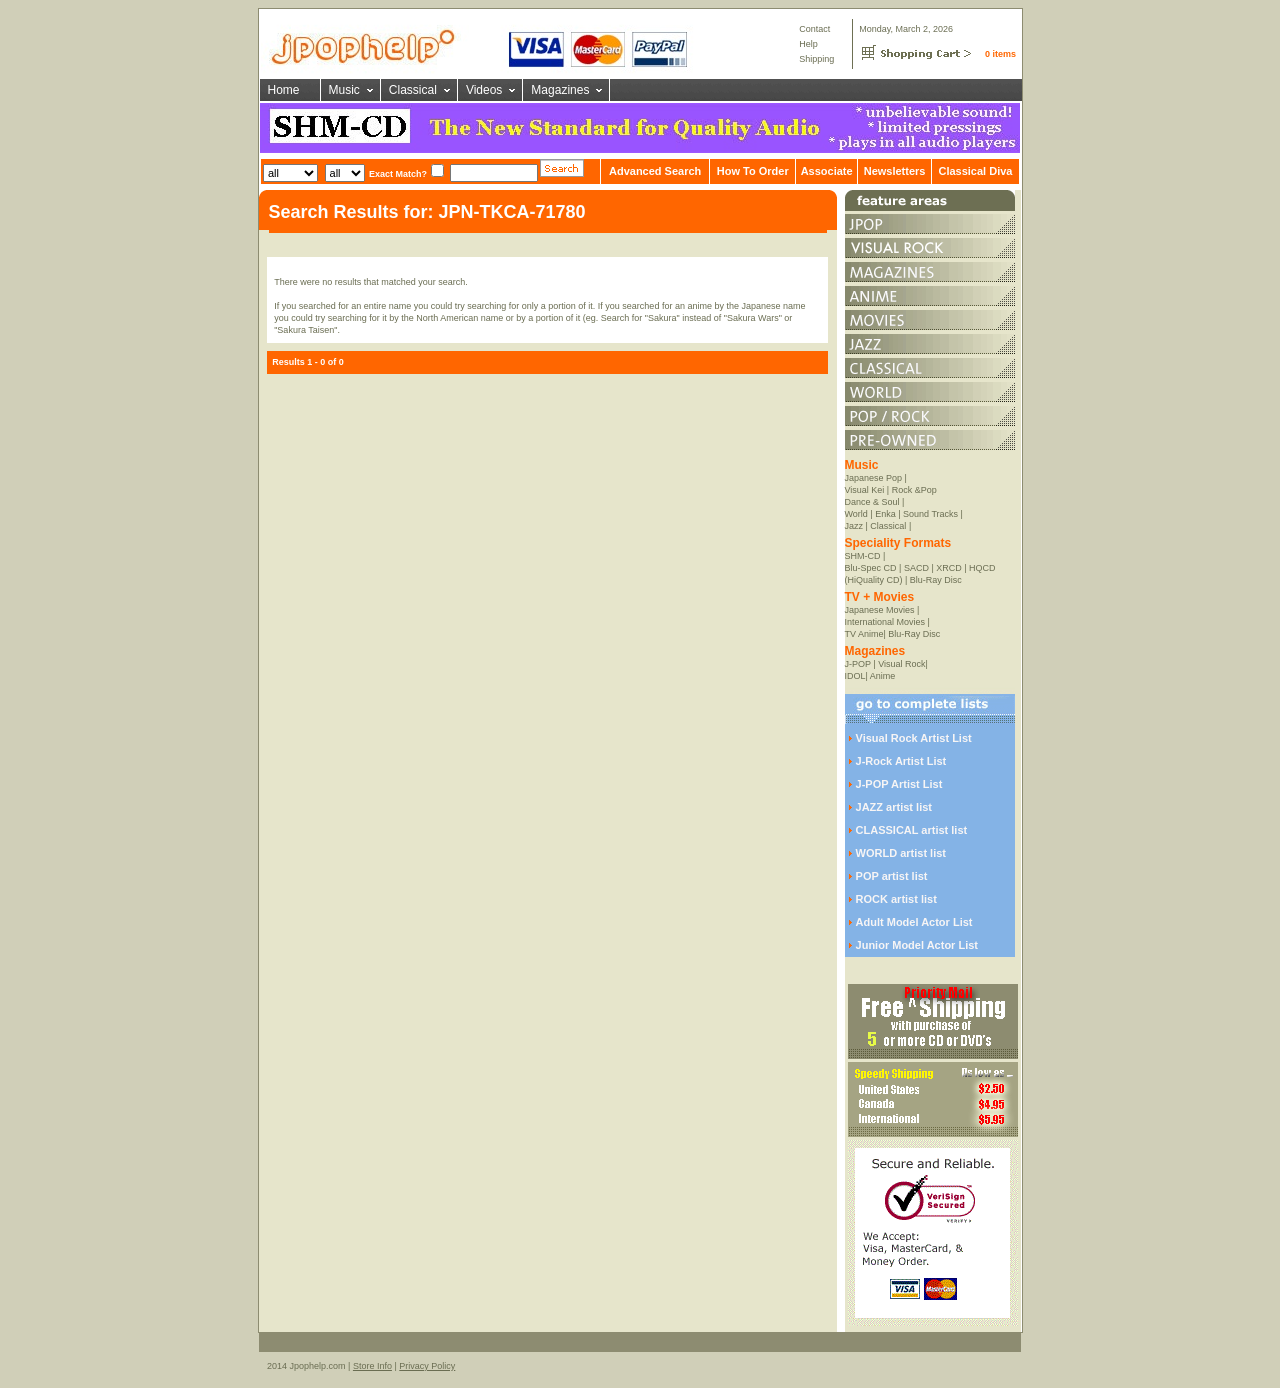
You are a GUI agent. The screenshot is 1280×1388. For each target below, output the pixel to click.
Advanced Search (655, 171)
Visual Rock (901, 664)
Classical (413, 90)
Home (284, 90)
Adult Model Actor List (914, 922)
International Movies (885, 622)
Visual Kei (865, 490)
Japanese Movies (880, 610)
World (856, 514)
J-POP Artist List (899, 784)
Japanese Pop (874, 478)
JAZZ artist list (894, 807)
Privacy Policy (427, 1366)
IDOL (855, 676)
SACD (916, 568)
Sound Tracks (930, 514)
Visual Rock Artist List (914, 738)
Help (808, 44)
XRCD (949, 568)
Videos (484, 90)
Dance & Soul (872, 502)
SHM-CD (863, 556)
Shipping (816, 59)
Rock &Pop (914, 490)
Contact (814, 29)
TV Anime (864, 634)
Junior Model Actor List (917, 945)
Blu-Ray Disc (936, 580)
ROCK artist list (896, 899)
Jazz (854, 526)
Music (344, 90)
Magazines (560, 90)
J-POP (858, 664)
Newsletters (895, 171)
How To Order (753, 171)
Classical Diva (975, 171)
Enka (885, 514)
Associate (827, 171)
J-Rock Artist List (901, 761)
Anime (883, 676)
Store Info (372, 1366)
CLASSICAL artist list (912, 830)
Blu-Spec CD (871, 568)
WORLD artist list (901, 853)
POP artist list (892, 876)
